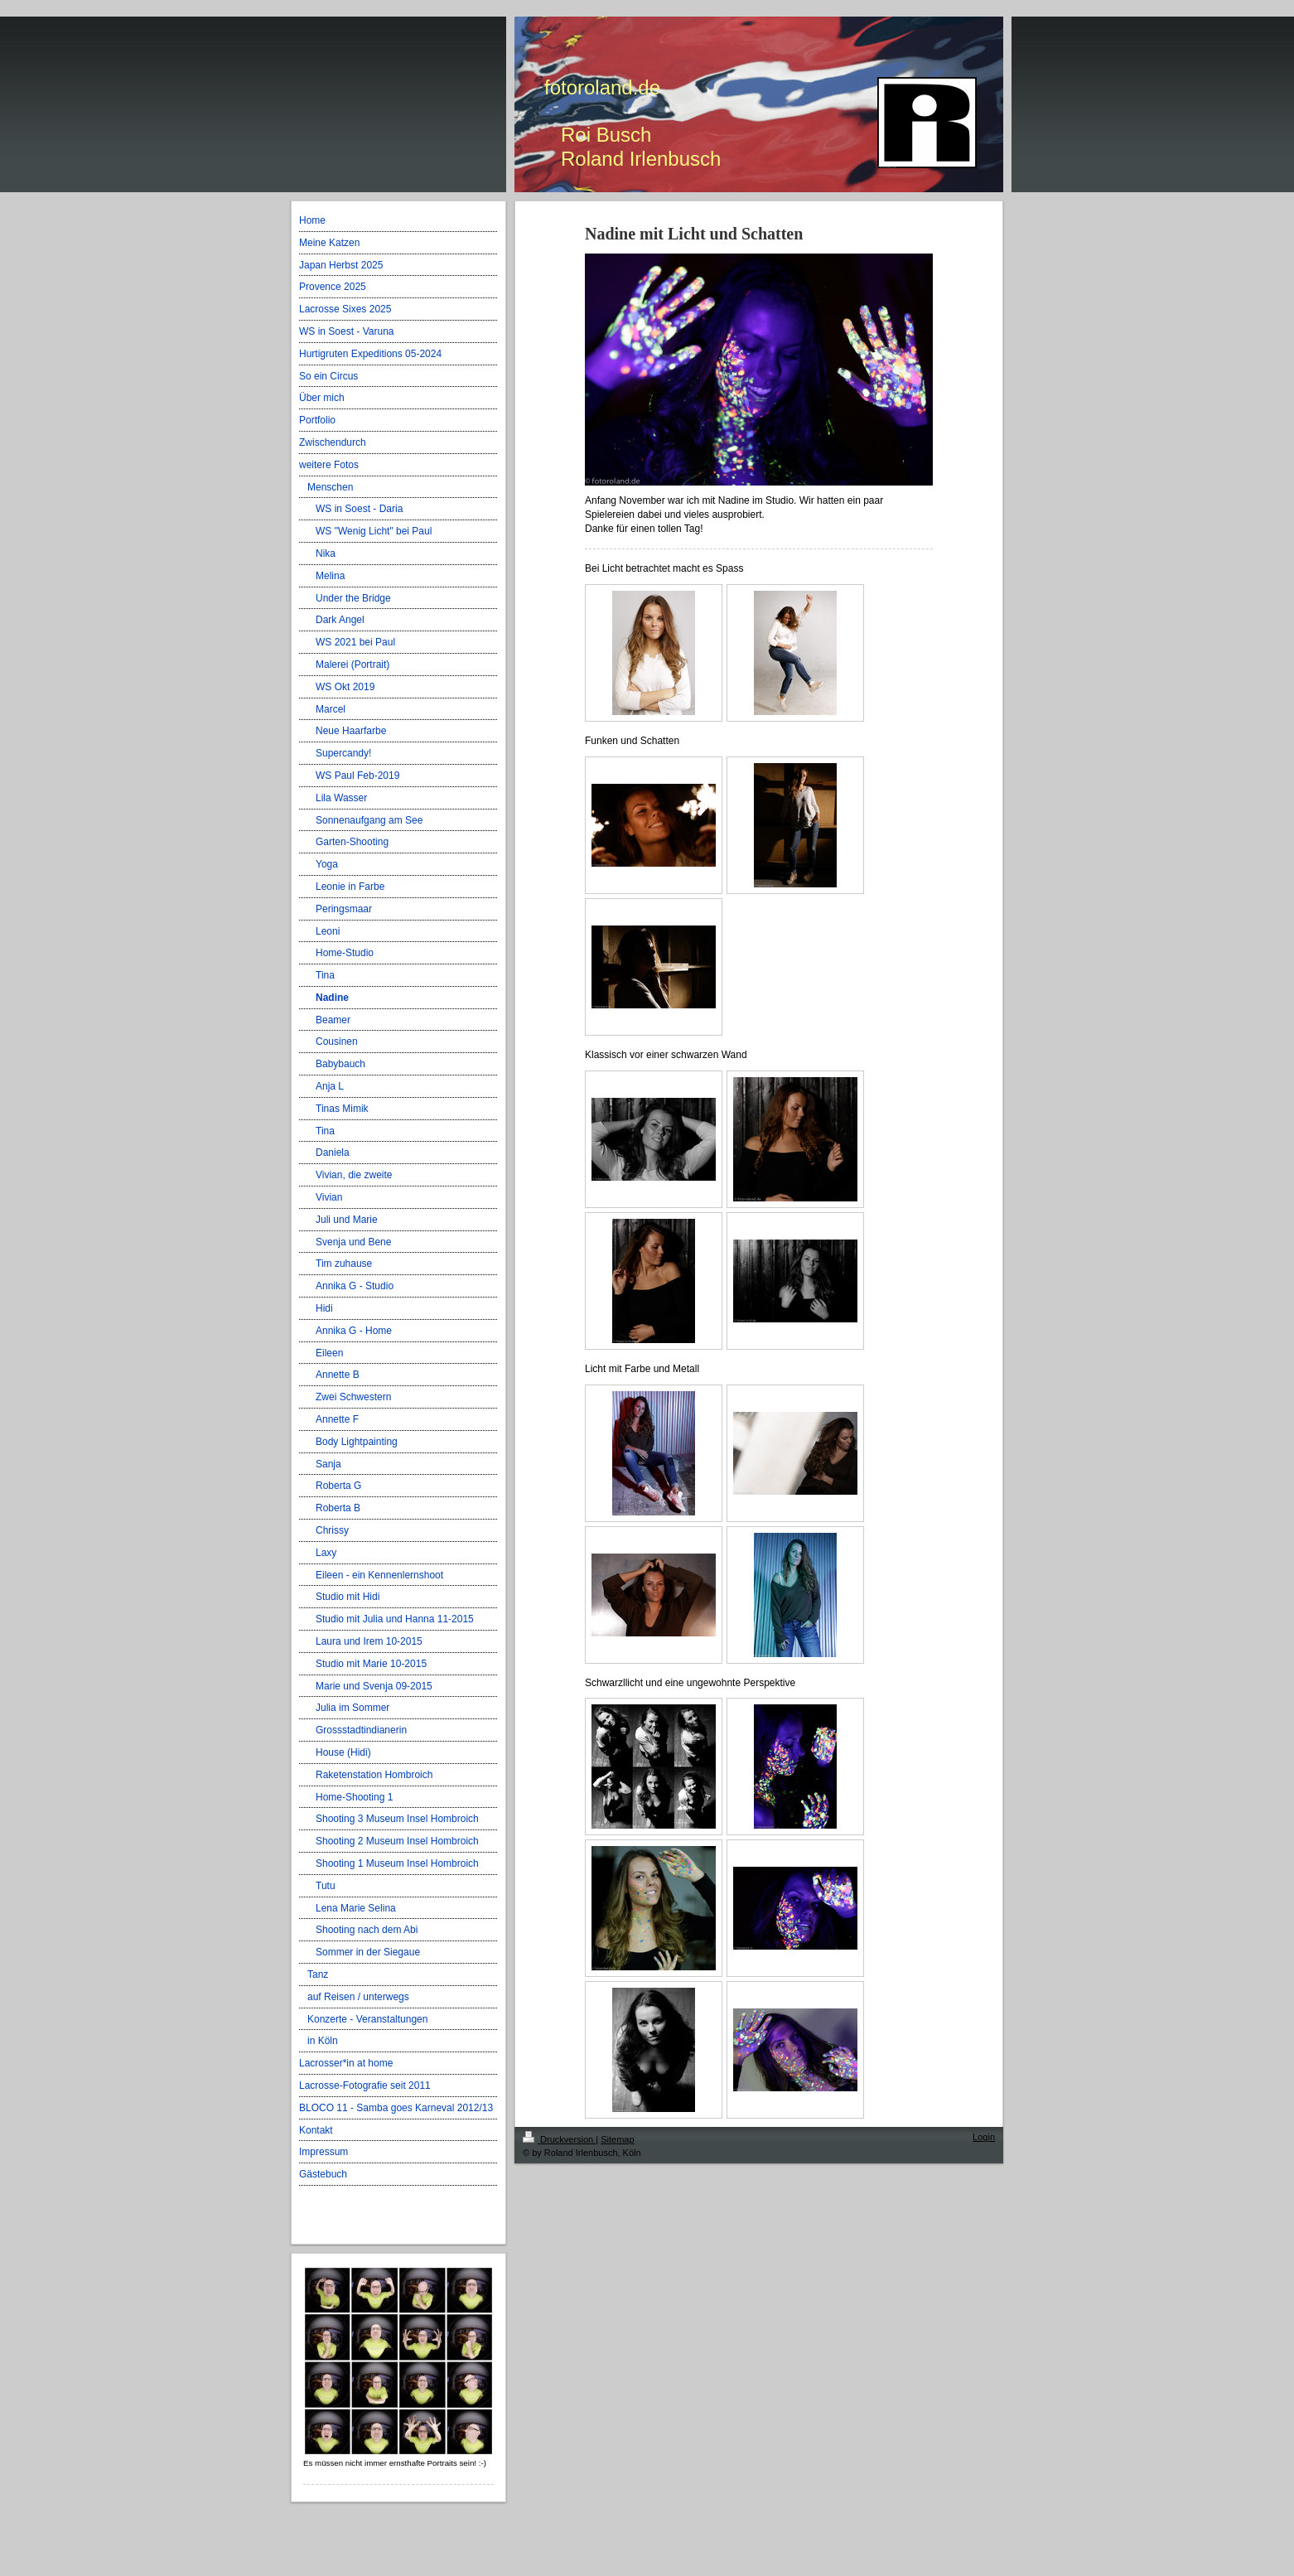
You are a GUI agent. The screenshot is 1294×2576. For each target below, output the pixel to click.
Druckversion (559, 2139)
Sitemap (617, 2139)
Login (984, 2137)
